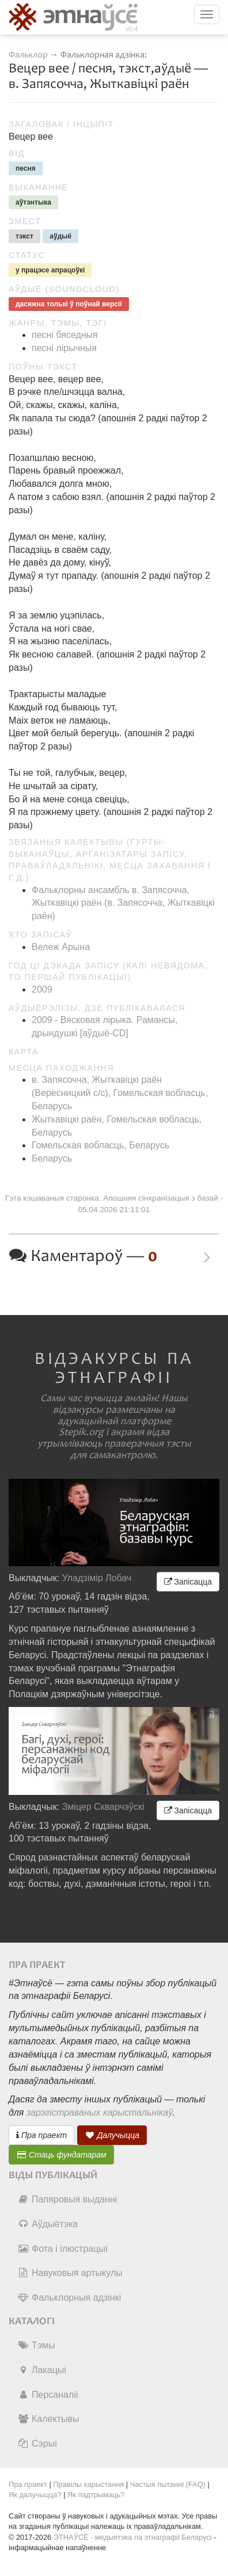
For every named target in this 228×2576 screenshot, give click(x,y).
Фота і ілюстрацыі (62, 2249)
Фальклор (28, 55)
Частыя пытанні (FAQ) (168, 2484)
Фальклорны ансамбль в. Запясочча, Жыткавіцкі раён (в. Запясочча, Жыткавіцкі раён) (123, 903)
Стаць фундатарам (61, 2154)
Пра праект (41, 2135)
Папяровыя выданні (67, 2199)
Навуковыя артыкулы (70, 2273)
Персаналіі (47, 2395)
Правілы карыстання (88, 2484)
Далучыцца (112, 2135)
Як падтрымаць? (95, 2494)
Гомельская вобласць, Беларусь (100, 1145)
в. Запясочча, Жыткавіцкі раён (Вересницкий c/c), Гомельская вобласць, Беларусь (120, 1093)
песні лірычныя (64, 348)
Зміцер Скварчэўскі (103, 1807)
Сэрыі (37, 2443)
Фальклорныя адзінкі (69, 2297)
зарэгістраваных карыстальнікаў (99, 2112)
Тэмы (36, 2345)
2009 (42, 989)
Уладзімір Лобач (97, 1578)
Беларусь (52, 1158)
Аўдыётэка (47, 2224)
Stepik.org (81, 1432)
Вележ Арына (61, 947)
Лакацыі (41, 2370)
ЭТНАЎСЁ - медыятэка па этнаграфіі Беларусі (133, 2537)
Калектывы (48, 2419)
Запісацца (188, 1581)
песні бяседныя (65, 335)
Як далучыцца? (35, 2494)
